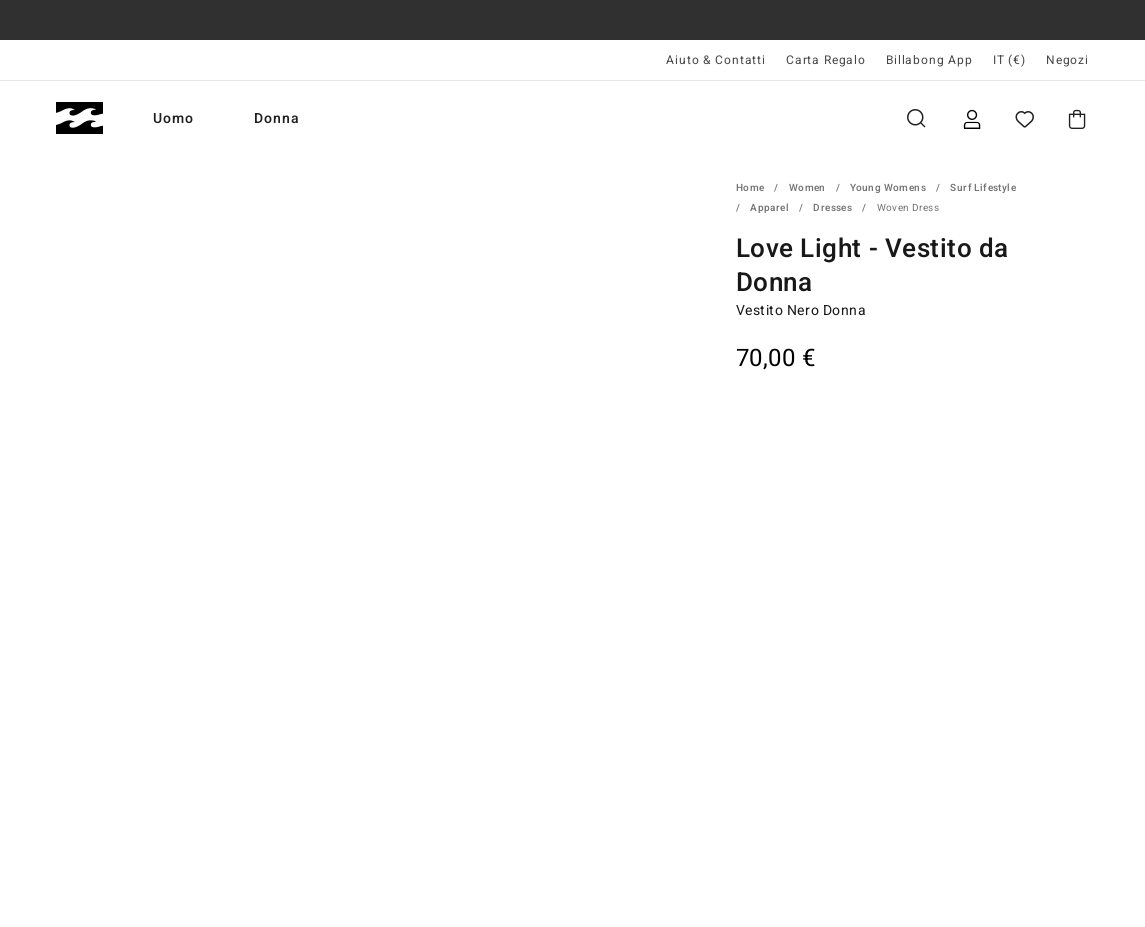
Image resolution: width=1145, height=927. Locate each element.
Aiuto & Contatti (715, 60)
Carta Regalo (826, 60)
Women (807, 188)
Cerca (916, 118)
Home (750, 188)
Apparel (769, 208)
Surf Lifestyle (983, 188)
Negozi (1067, 60)
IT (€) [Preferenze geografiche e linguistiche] (1009, 60)
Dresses (832, 208)
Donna (277, 118)
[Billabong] (79, 118)
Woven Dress (908, 208)
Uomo (173, 118)
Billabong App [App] (929, 60)
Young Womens (888, 188)
